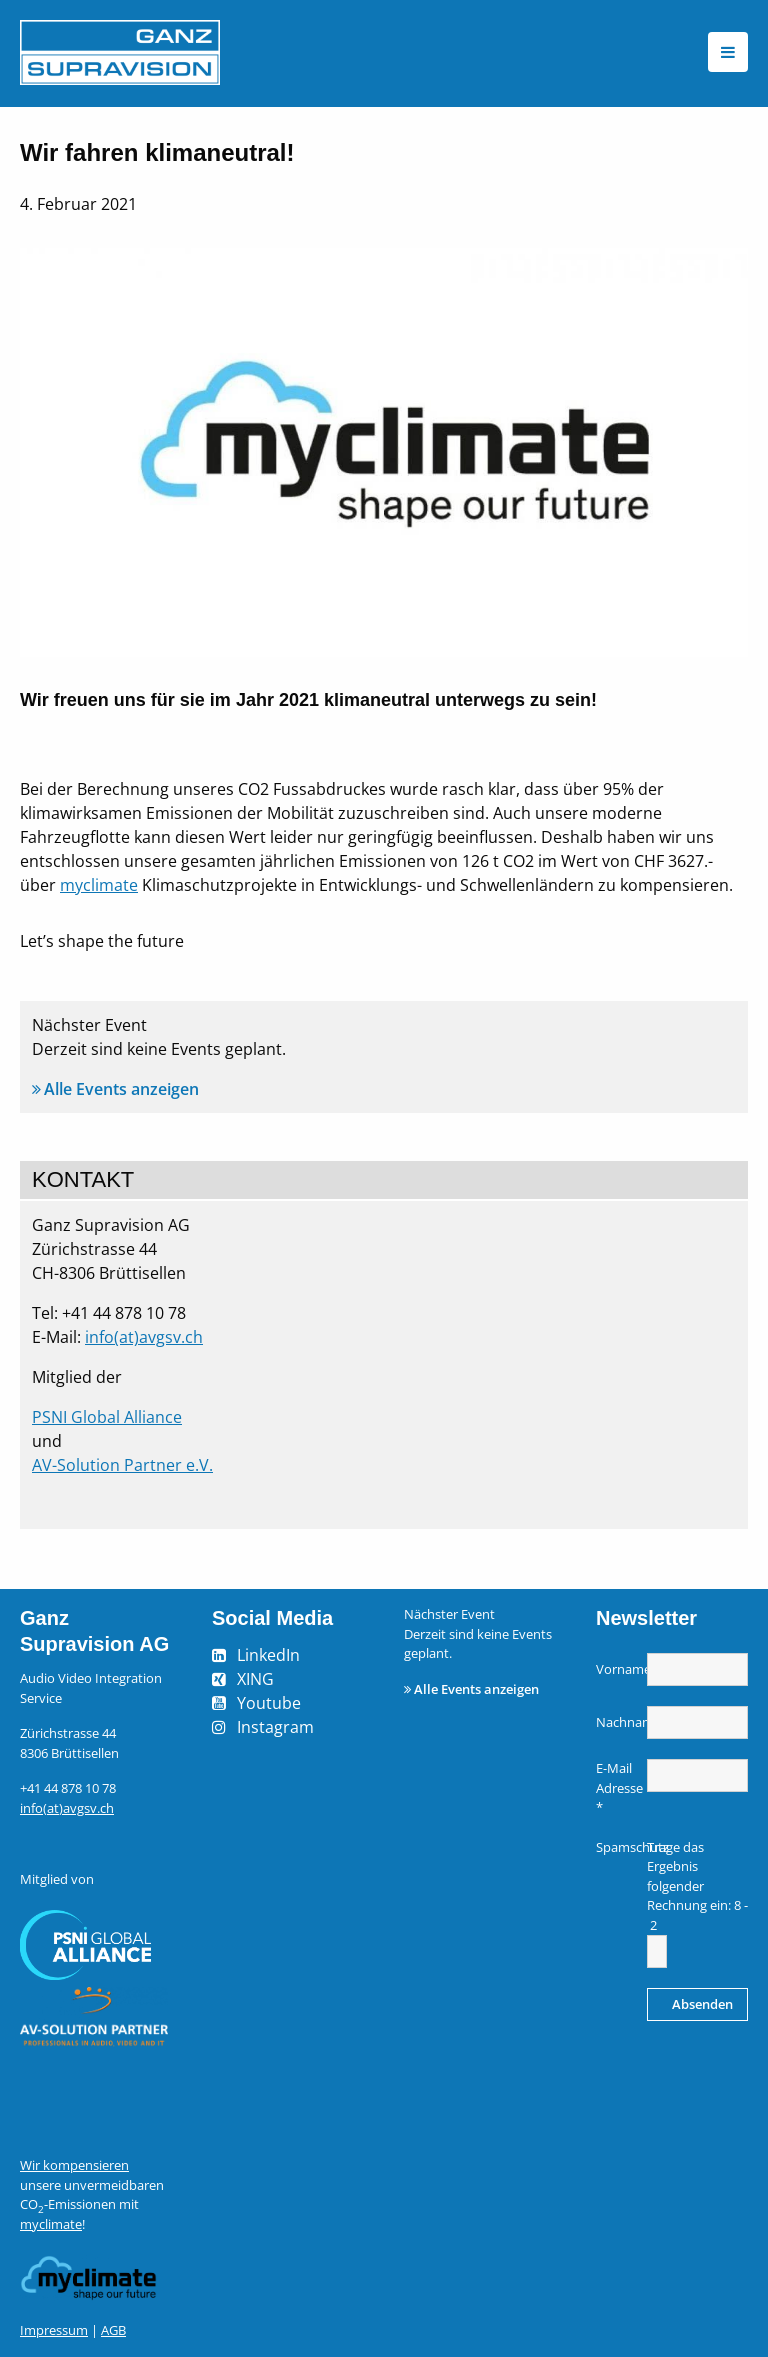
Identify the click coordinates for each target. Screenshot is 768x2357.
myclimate (99, 885)
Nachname (619, 1722)
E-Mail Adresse (619, 1787)
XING (255, 1679)
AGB (113, 2330)
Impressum (54, 2330)
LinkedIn (268, 1655)
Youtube (269, 1703)
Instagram (275, 1727)
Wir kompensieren (74, 2165)
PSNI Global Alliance (107, 1417)
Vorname (619, 1669)
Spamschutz (619, 1847)
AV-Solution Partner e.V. (122, 1465)
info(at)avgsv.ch (144, 1337)
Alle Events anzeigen (121, 1089)
